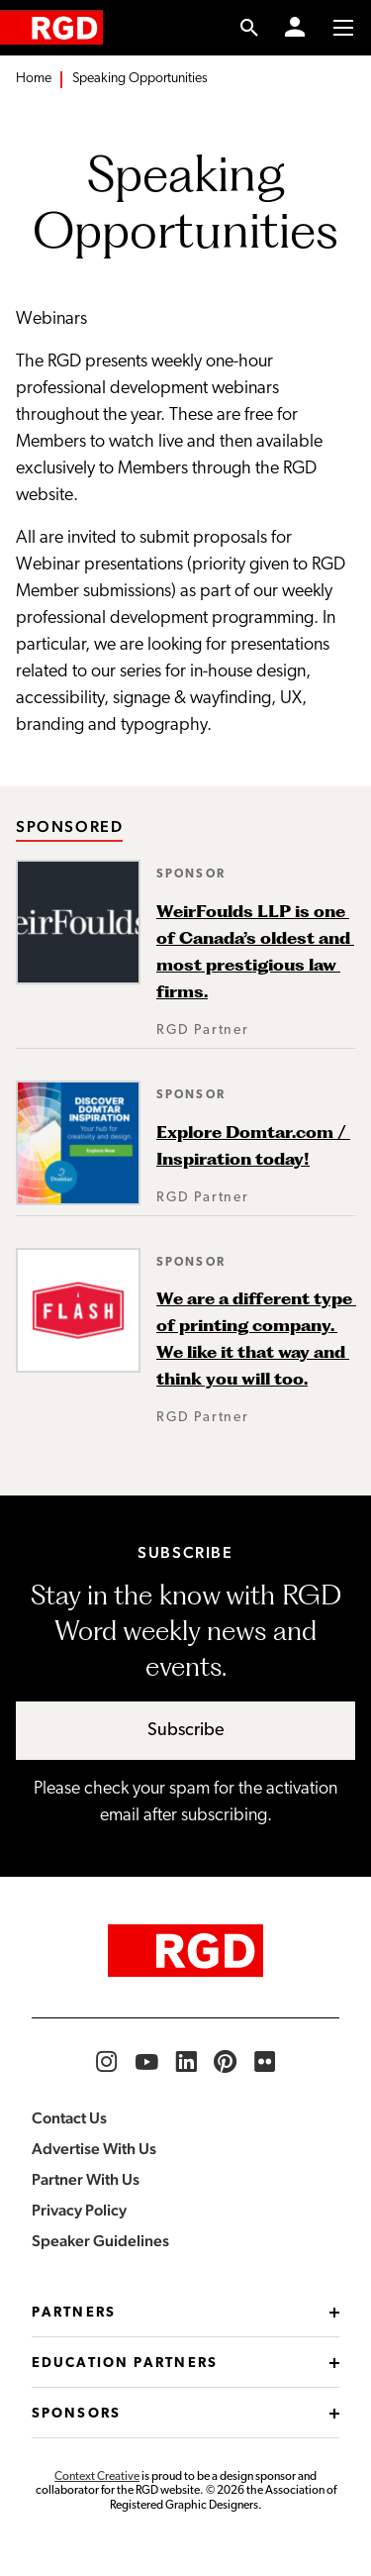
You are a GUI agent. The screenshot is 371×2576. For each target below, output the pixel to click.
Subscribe (186, 1730)
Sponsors (185, 2414)
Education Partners (185, 2363)
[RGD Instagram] (107, 2062)
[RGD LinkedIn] (186, 2062)
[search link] (249, 28)
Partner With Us (85, 2179)
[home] (51, 27)
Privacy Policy (79, 2210)
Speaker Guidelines (100, 2240)
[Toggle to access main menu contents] (343, 27)
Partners (185, 2313)
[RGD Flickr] (265, 2062)
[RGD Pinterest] (225, 2062)
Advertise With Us (94, 2148)
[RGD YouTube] (146, 2062)
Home (33, 78)
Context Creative (96, 2477)
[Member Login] (295, 28)
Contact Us (69, 2118)
